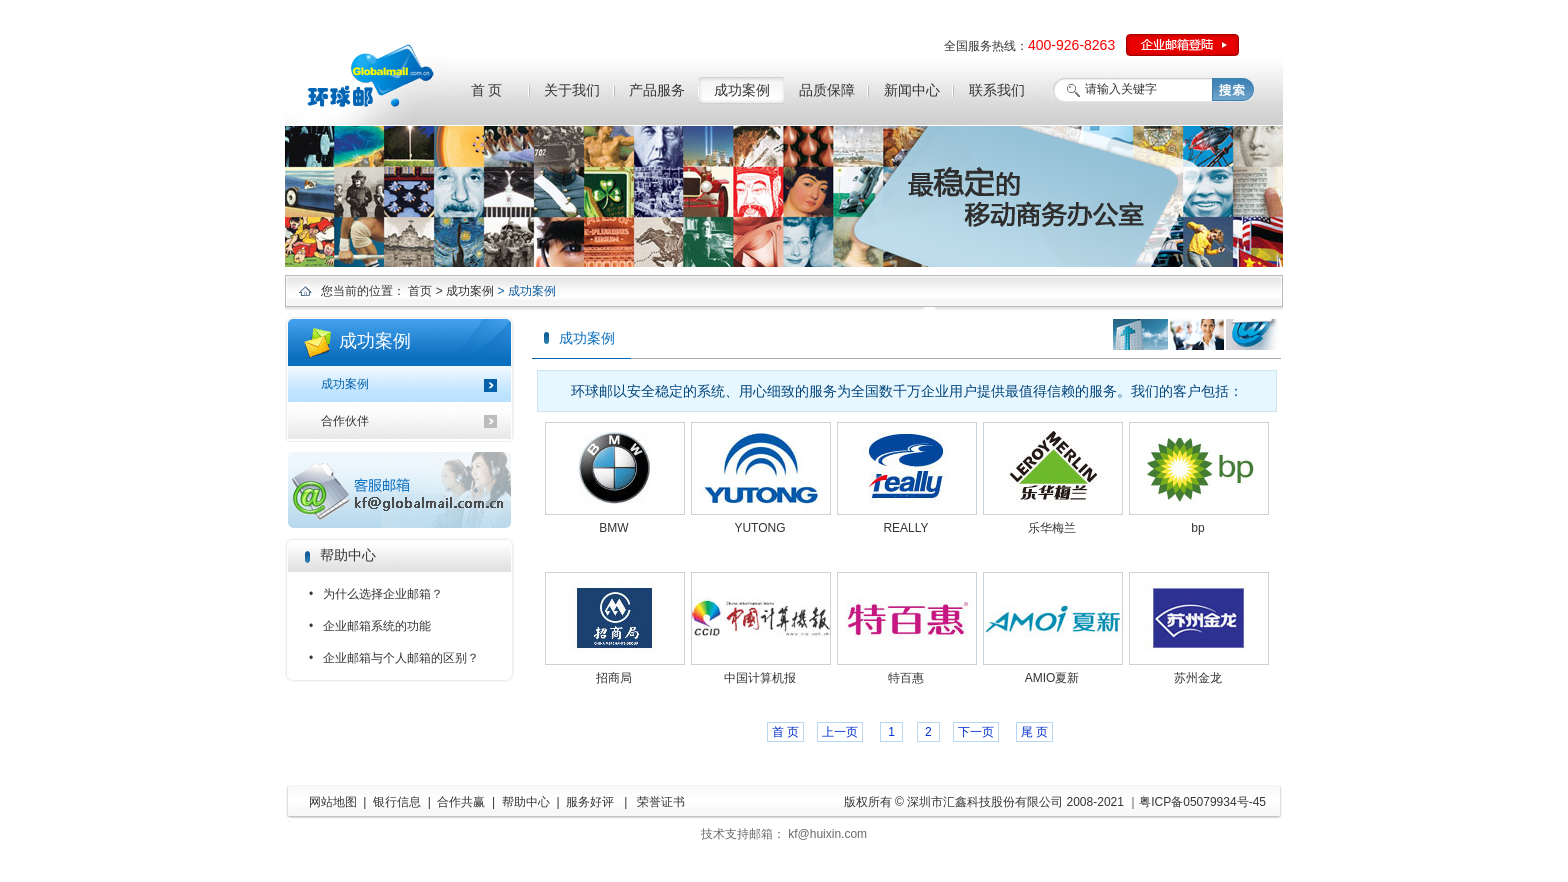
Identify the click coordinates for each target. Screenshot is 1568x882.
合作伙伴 (345, 421)
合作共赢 (461, 802)
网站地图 (333, 802)
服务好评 (590, 802)
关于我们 (572, 90)
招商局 (614, 678)
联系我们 (997, 90)
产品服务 (657, 90)
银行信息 (397, 802)
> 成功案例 (463, 291)
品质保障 (827, 90)
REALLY (905, 528)
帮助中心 (526, 802)
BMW (613, 528)
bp (1197, 528)
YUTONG (759, 528)
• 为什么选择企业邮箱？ (376, 594)
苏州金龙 (1198, 678)
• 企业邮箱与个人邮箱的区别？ (394, 658)
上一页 (840, 732)
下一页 (976, 732)
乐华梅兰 (1052, 528)
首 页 (487, 90)
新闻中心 (912, 90)
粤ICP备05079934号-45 (1202, 802)
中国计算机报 (760, 678)
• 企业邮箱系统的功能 (370, 626)
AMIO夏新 (1052, 678)
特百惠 (906, 678)
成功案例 (742, 90)
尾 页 (1034, 732)
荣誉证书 (661, 802)
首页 (420, 291)
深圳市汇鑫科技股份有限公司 (985, 802)
